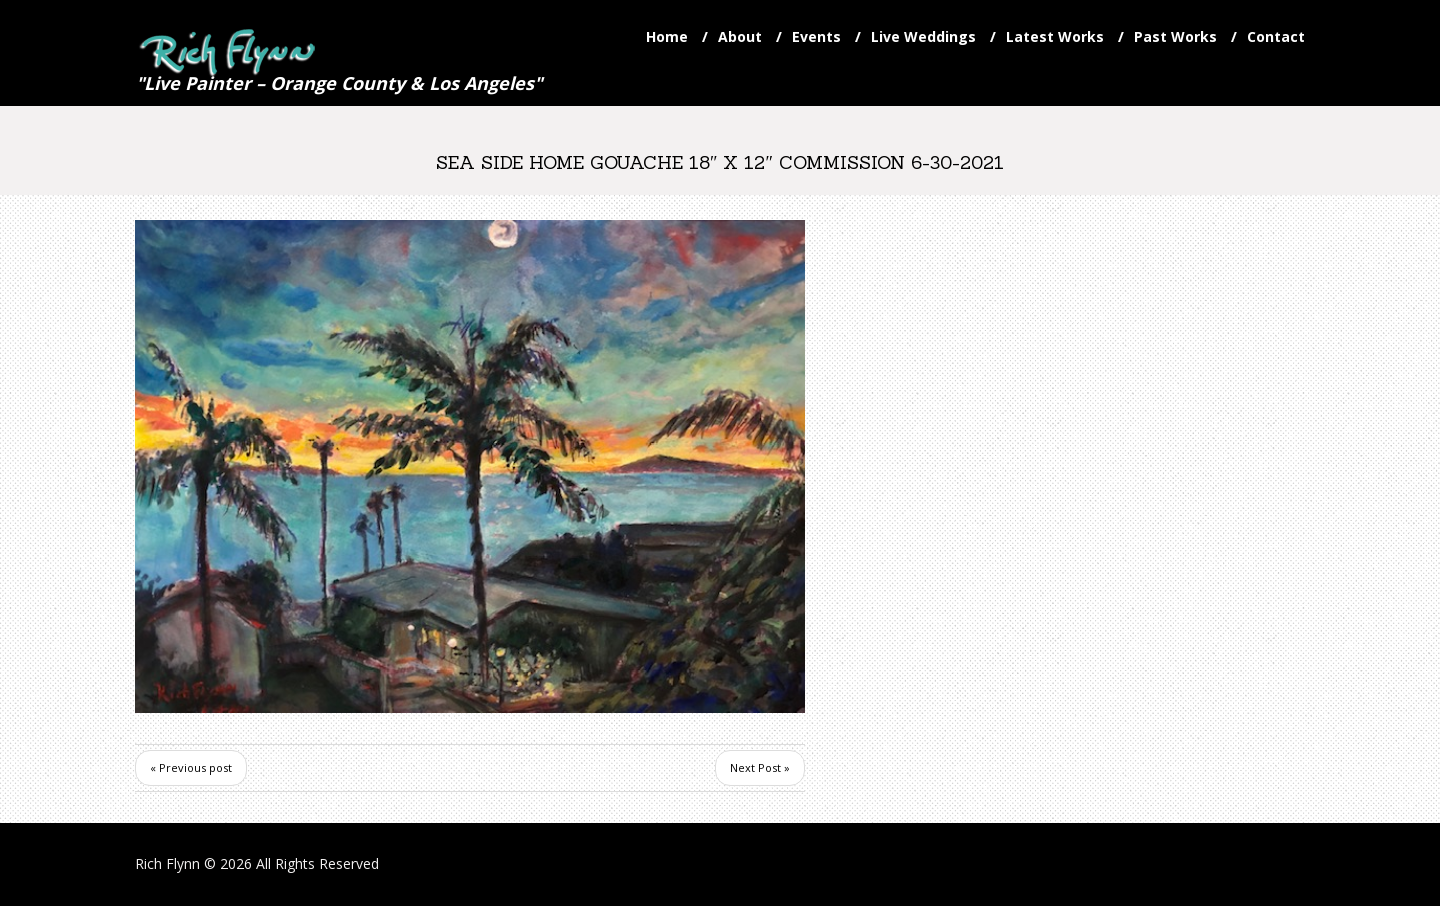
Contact (1276, 36)
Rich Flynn (167, 863)
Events (816, 36)
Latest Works (1055, 36)
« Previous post (191, 767)
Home (667, 36)
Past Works (1175, 36)
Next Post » (760, 767)
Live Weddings (923, 36)
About (740, 36)
